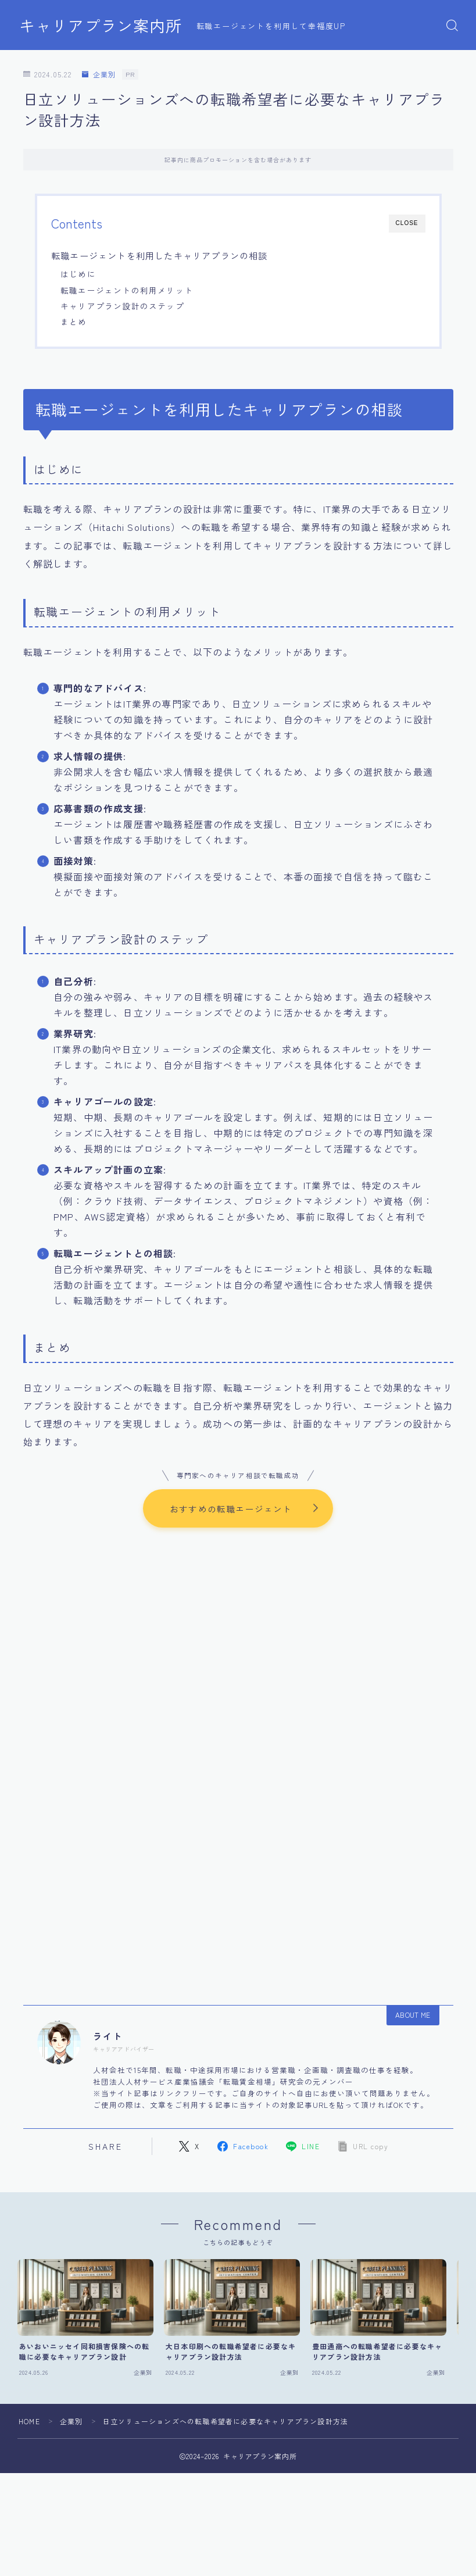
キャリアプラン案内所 (100, 25)
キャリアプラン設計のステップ (122, 306)
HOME (29, 2422)
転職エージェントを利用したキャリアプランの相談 (159, 255)
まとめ (73, 321)
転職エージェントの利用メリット (126, 290)
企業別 (99, 75)
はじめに (78, 274)
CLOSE (407, 223)
